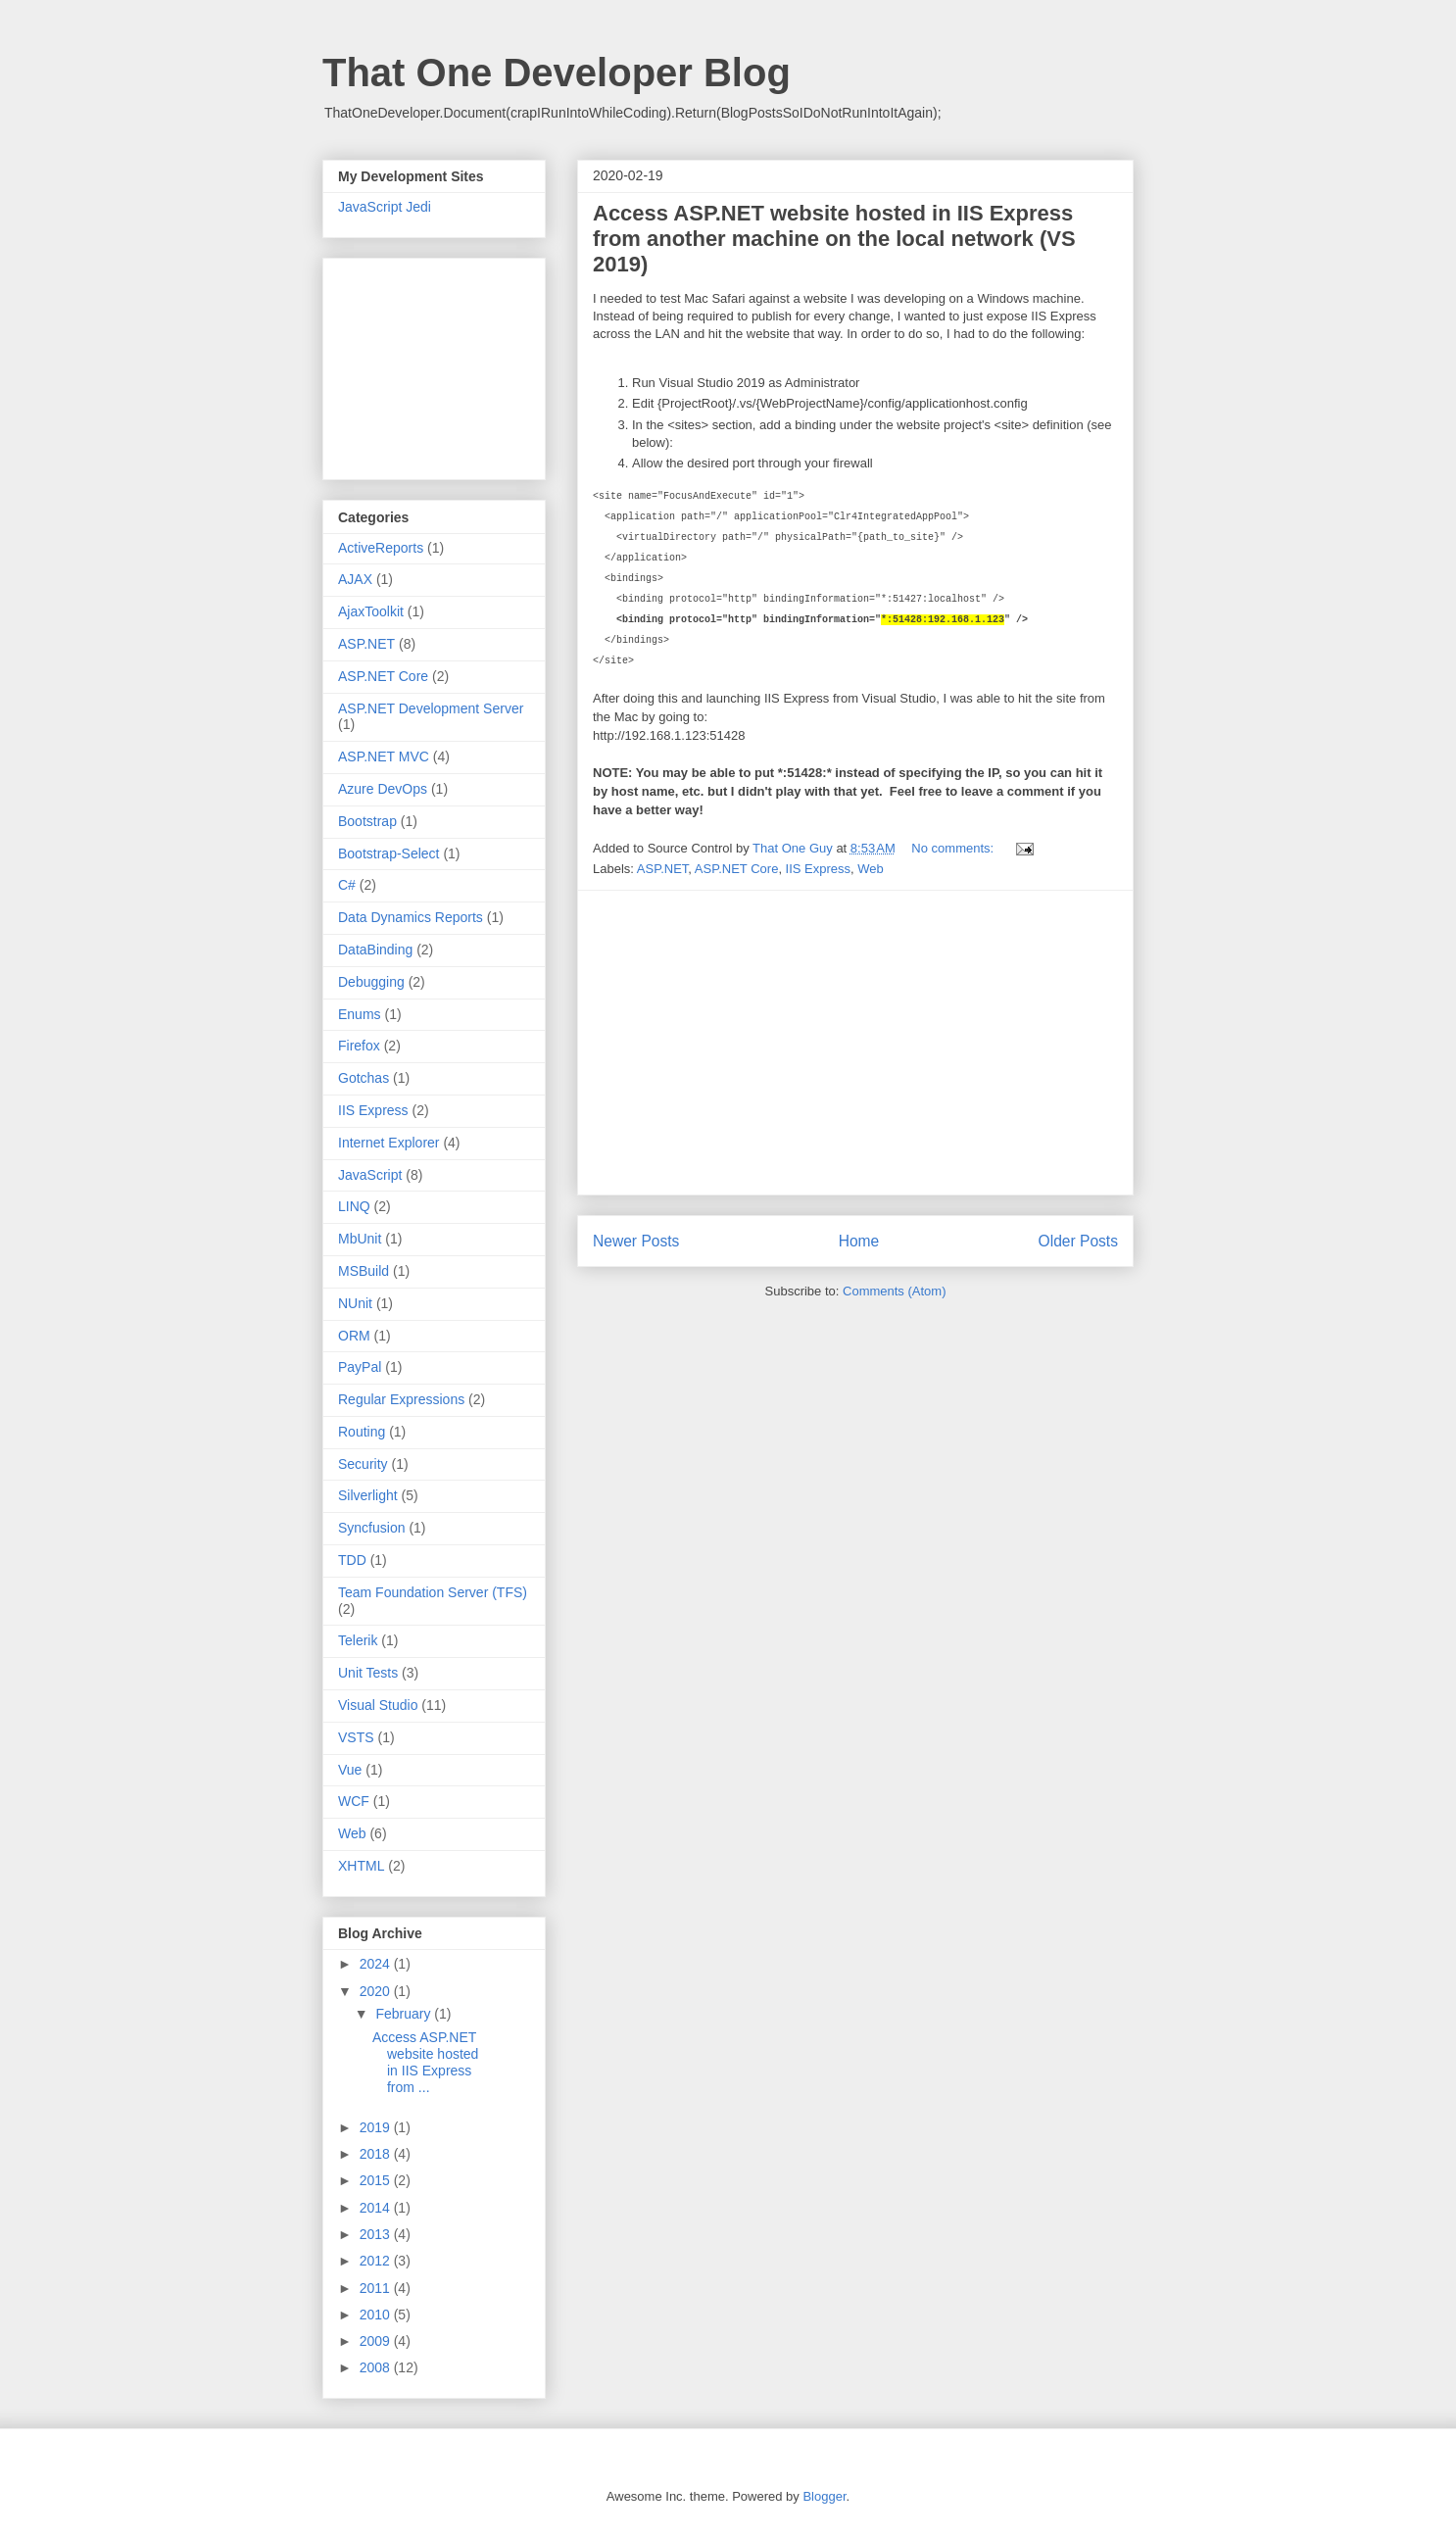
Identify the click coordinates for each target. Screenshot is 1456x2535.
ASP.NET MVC (383, 756)
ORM (354, 1335)
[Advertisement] (855, 1042)
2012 (377, 2260)
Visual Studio (377, 1705)
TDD (352, 1560)
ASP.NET (663, 868)
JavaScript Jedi (384, 207)
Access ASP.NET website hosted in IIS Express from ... (425, 2061)
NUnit (355, 1303)
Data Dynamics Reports (410, 917)
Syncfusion (371, 1528)
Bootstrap (367, 821)
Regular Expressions (401, 1399)
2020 (377, 1991)
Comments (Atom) (894, 1291)
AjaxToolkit (371, 611)
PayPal (359, 1367)
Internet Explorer (389, 1142)
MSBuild (363, 1271)
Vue (350, 1770)
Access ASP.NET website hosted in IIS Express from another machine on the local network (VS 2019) (834, 238)
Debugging (371, 982)
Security (363, 1464)
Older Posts (1078, 1241)
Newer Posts (636, 1241)
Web (870, 868)
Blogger (824, 2496)
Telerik (357, 1640)
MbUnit (359, 1238)
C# (347, 885)
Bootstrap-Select (389, 853)
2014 (377, 2208)
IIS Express (818, 868)
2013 (377, 2234)
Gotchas (363, 1078)
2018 (377, 2154)
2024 (377, 1964)
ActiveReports (380, 548)
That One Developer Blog (556, 72)
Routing (361, 1431)
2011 (377, 2288)
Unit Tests (368, 1673)
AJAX (355, 579)
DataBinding (375, 949)
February (404, 2014)
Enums (359, 1014)
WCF (353, 1801)
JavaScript (370, 1175)
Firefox (359, 1045)
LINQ (354, 1206)
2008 (377, 2367)
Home (859, 1241)
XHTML (361, 1866)
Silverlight (368, 1495)
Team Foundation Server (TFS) (432, 1592)
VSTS (356, 1737)
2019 (377, 2127)
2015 (377, 2180)
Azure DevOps (382, 789)
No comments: (953, 848)
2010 (377, 2314)
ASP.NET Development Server (430, 708)
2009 (377, 2341)
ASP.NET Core (737, 868)
